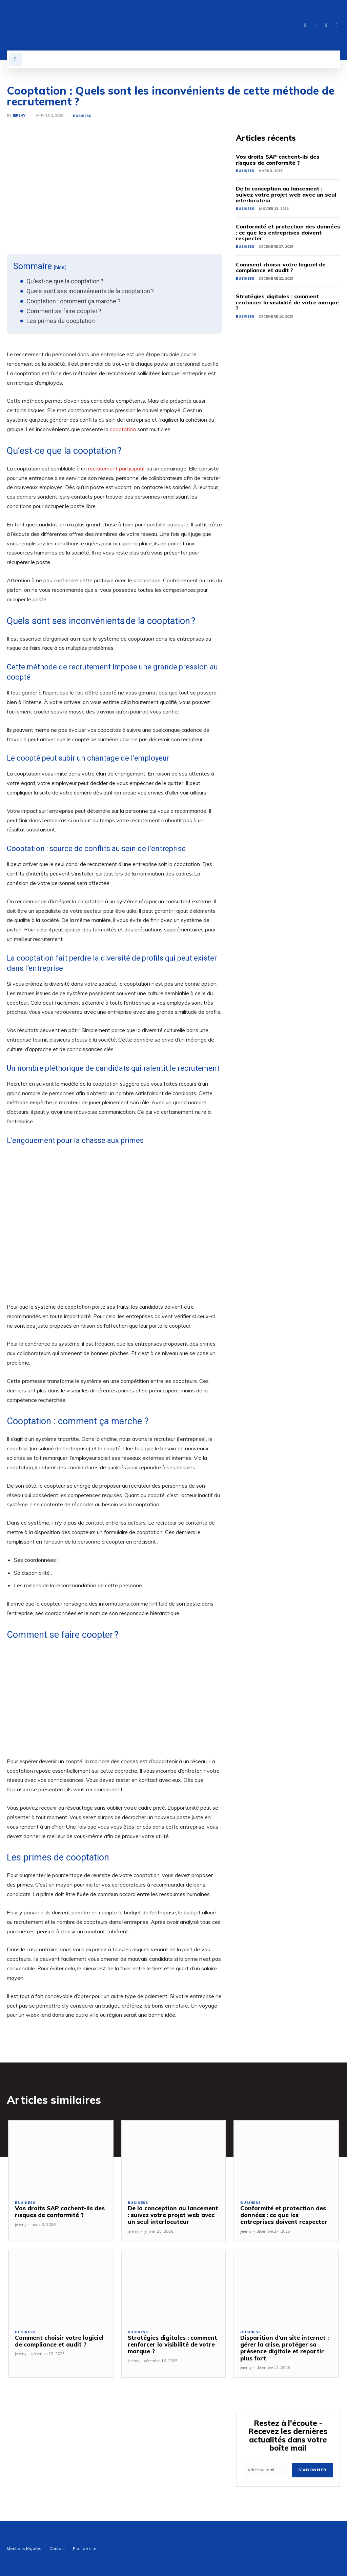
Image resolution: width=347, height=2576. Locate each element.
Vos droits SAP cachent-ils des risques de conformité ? (278, 159)
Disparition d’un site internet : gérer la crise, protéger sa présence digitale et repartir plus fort (284, 2348)
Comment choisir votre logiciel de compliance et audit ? (281, 267)
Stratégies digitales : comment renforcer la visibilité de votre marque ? (287, 302)
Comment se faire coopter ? (63, 311)
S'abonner (312, 2469)
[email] (267, 2470)
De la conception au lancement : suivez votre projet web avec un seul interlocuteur (286, 194)
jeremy (19, 115)
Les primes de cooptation (60, 320)
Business (82, 116)
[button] (15, 59)
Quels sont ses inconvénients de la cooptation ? (90, 291)
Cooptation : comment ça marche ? (73, 301)
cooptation (123, 429)
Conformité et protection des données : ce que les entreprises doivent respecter (288, 232)
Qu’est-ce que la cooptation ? (64, 281)
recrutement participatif (116, 468)
